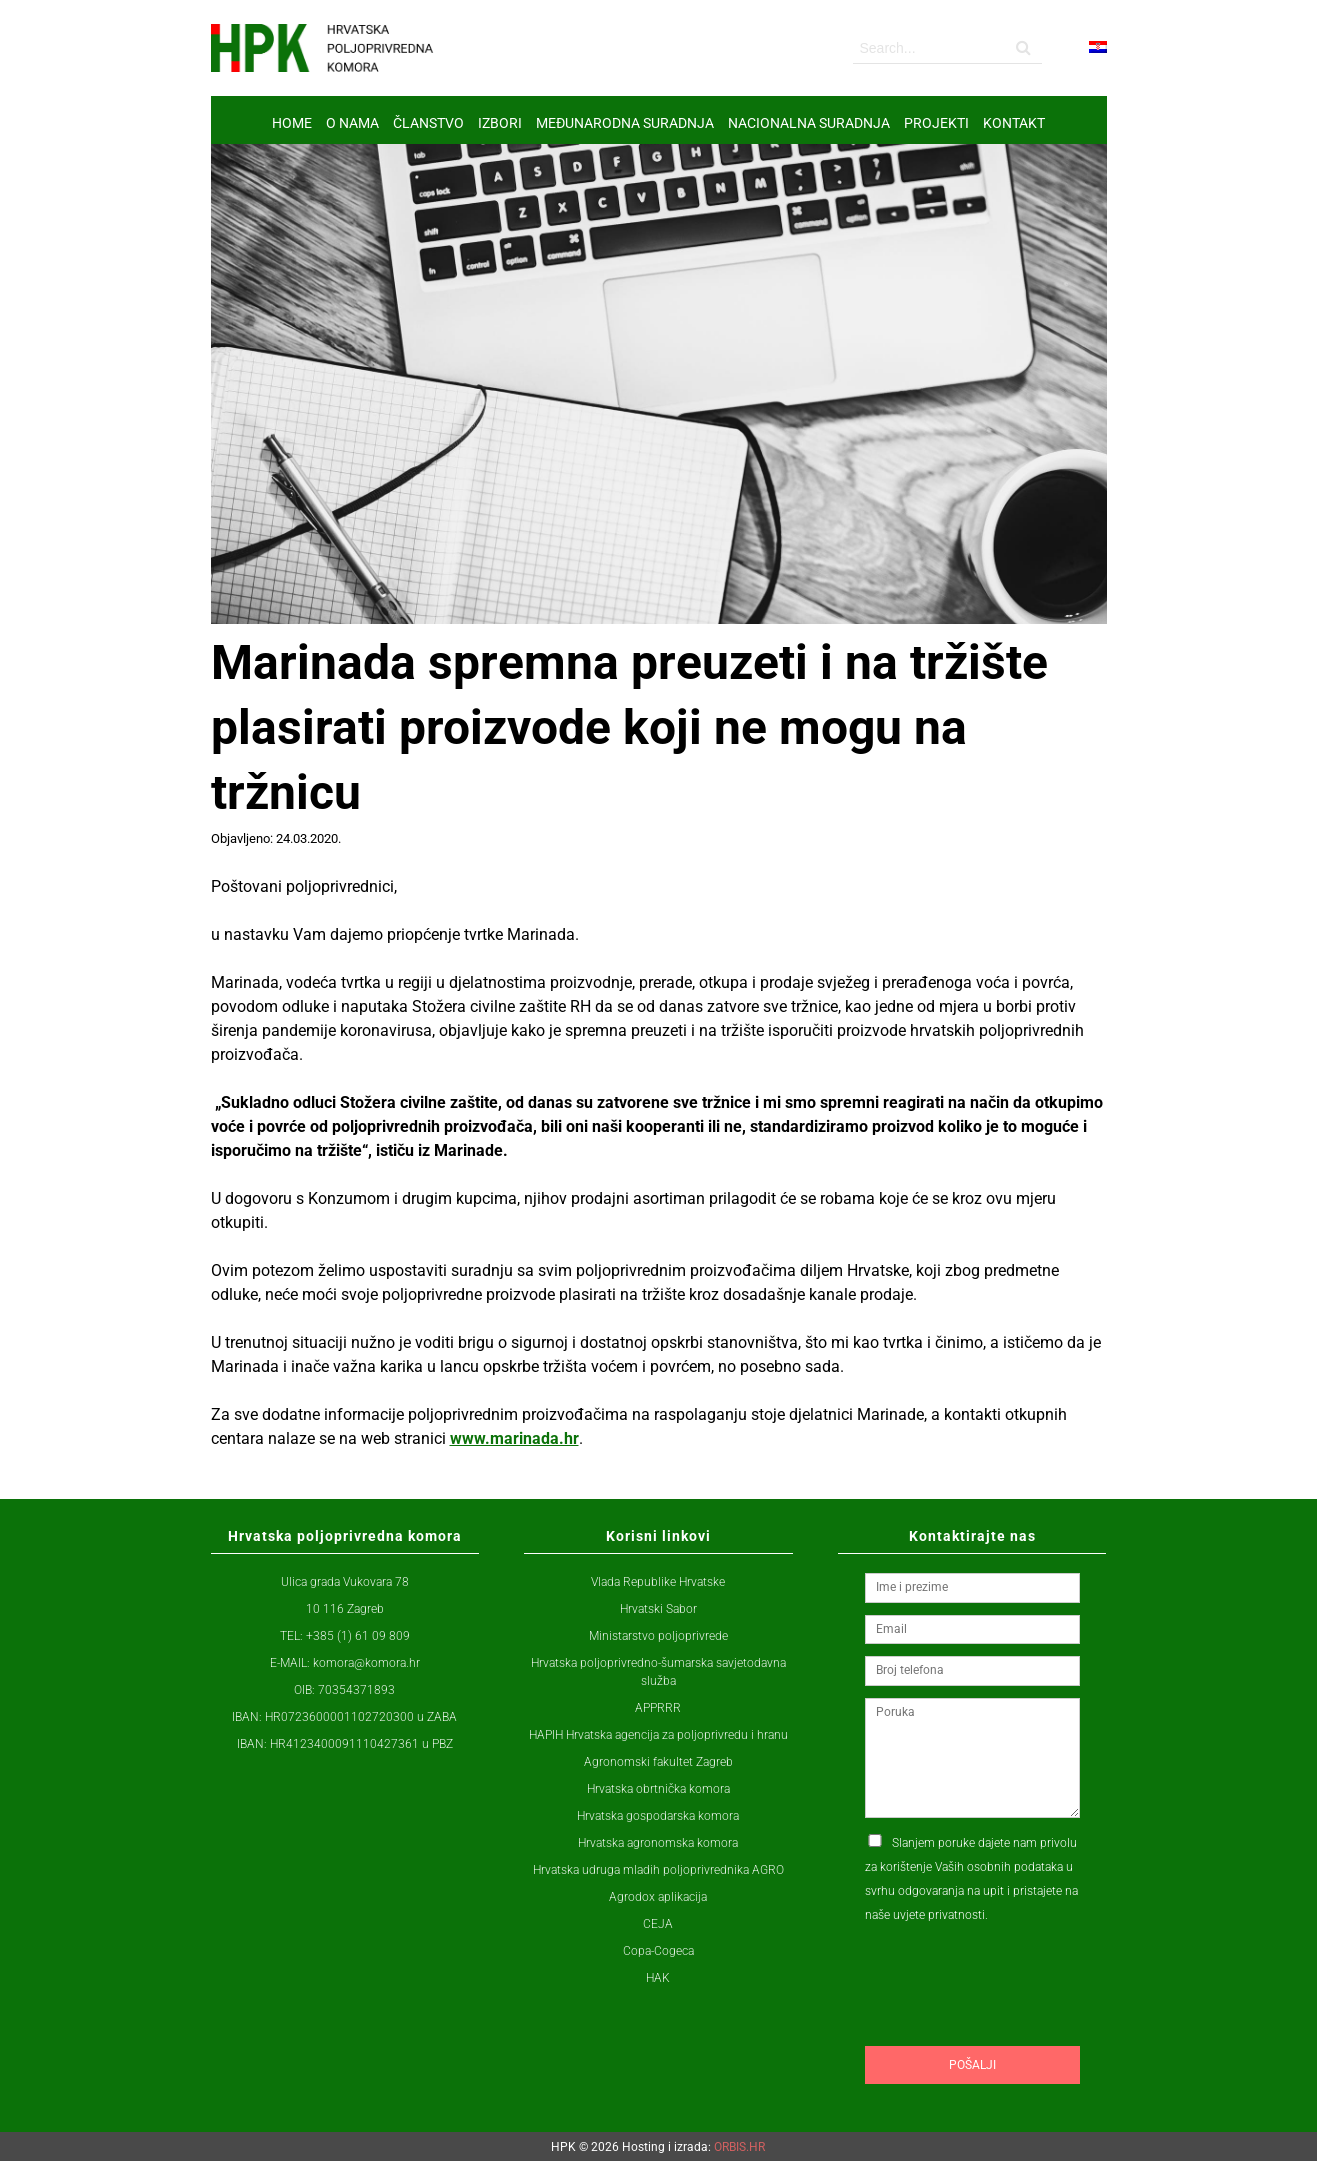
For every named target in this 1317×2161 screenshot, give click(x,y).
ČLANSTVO (428, 123)
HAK (658, 1978)
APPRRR (658, 1708)
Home (292, 123)
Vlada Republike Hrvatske (658, 1582)
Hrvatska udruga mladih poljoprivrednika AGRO (658, 1870)
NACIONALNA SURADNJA (809, 123)
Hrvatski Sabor (658, 1609)
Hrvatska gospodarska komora (658, 1816)
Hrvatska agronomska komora (658, 1843)
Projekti (936, 123)
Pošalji (972, 2065)
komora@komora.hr (366, 1663)
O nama (352, 123)
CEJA (658, 1924)
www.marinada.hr (514, 1438)
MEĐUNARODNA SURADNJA (625, 123)
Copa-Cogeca (658, 1951)
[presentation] (1017, 2023)
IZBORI (500, 123)
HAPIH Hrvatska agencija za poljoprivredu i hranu (658, 1735)
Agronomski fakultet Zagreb (658, 1762)
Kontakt (1014, 123)
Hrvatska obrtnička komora (658, 1789)
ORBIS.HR (739, 2147)
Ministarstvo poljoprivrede (658, 1636)
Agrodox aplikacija (658, 1897)
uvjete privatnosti (939, 1915)
